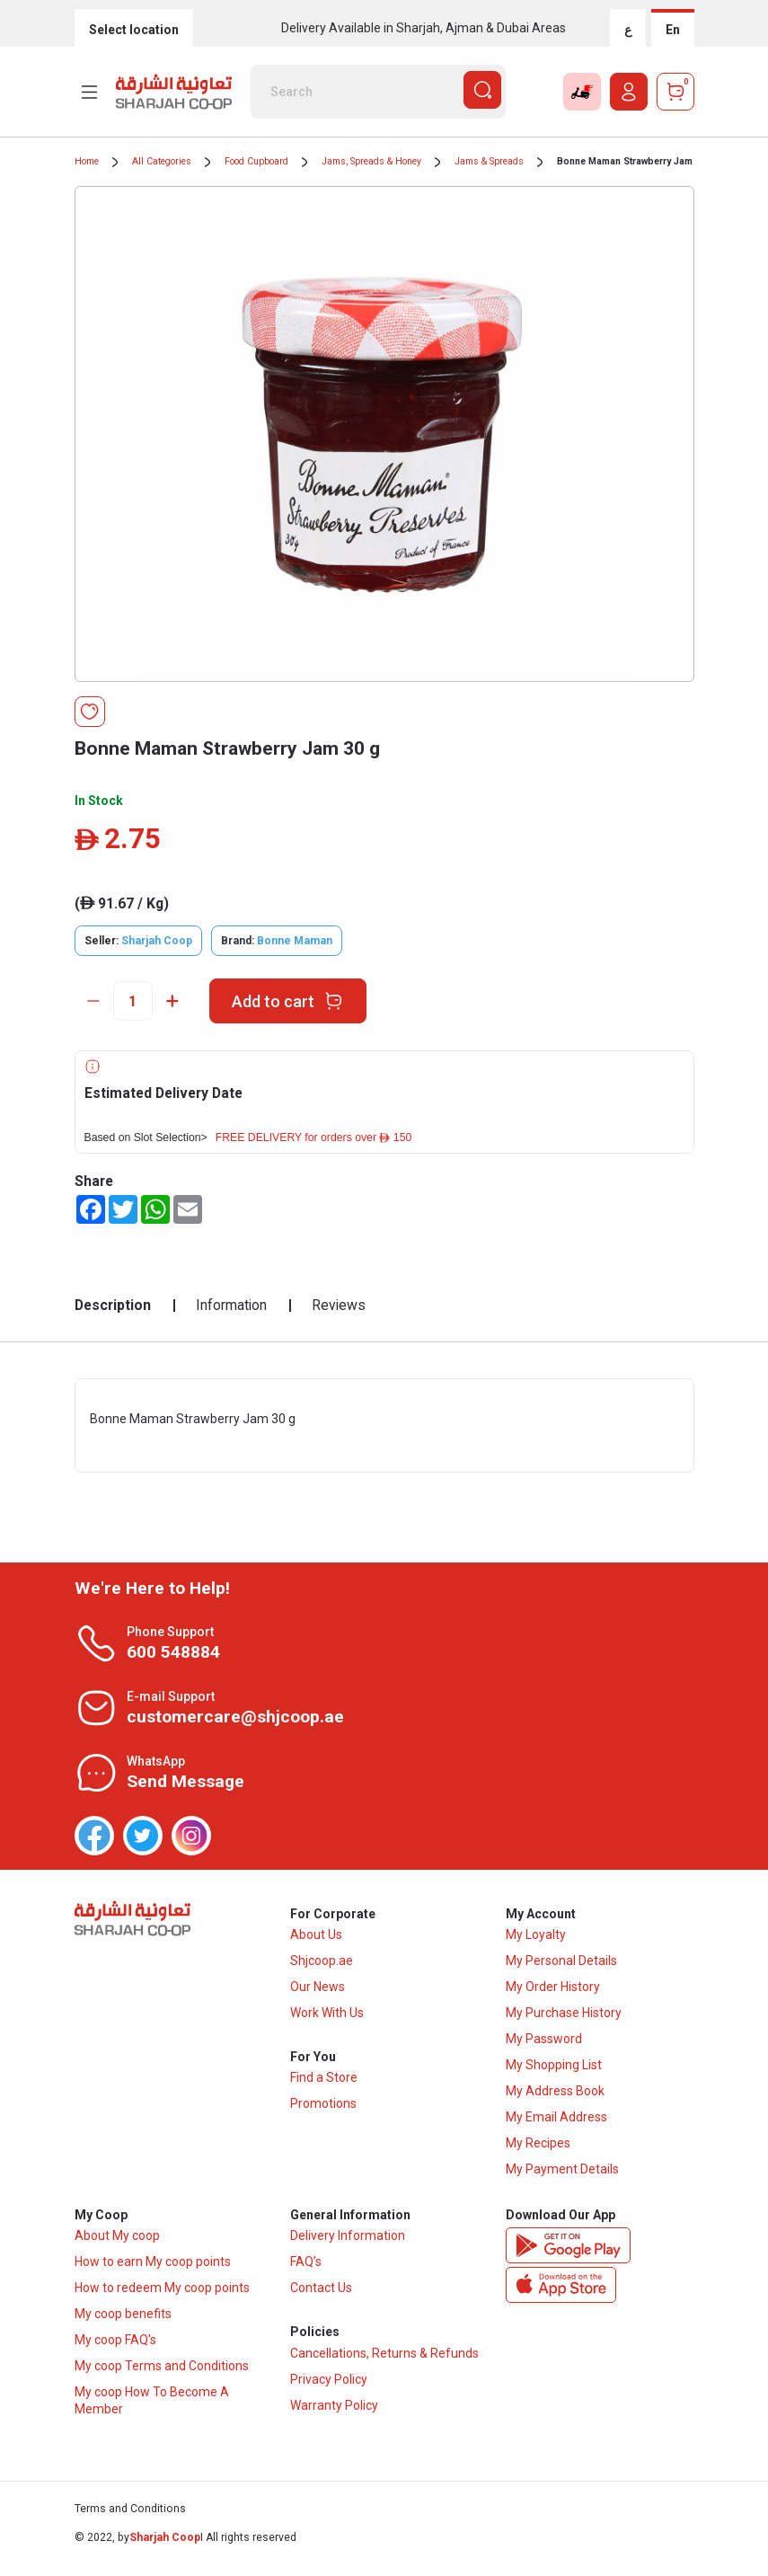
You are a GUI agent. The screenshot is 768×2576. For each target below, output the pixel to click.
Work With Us (327, 2018)
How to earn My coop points (153, 2272)
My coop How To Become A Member (152, 2411)
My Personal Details (561, 1966)
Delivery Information (347, 2246)
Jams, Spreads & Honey (371, 161)
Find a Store (324, 2088)
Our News (317, 1992)
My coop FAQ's (115, 2350)
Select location (134, 29)
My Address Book (555, 2096)
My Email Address (556, 2122)
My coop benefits (123, 2324)
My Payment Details (562, 2174)
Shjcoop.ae (321, 1966)
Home (87, 161)
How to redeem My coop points (162, 2298)
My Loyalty (536, 1940)
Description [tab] (113, 1305)
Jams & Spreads (489, 161)
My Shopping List (554, 2070)
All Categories (161, 161)
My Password (544, 2044)
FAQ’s (306, 2272)
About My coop (117, 2246)
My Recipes (538, 2148)
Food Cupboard (256, 161)
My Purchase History (564, 2018)
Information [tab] (231, 1305)
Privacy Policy (328, 2394)
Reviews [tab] (339, 1305)
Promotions (323, 2114)
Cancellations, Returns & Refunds (384, 2368)
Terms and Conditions (130, 2520)
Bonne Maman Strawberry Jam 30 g (636, 161)
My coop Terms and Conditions (162, 2376)
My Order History (553, 1992)
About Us (316, 1940)
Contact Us (321, 2298)
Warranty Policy (334, 2420)
